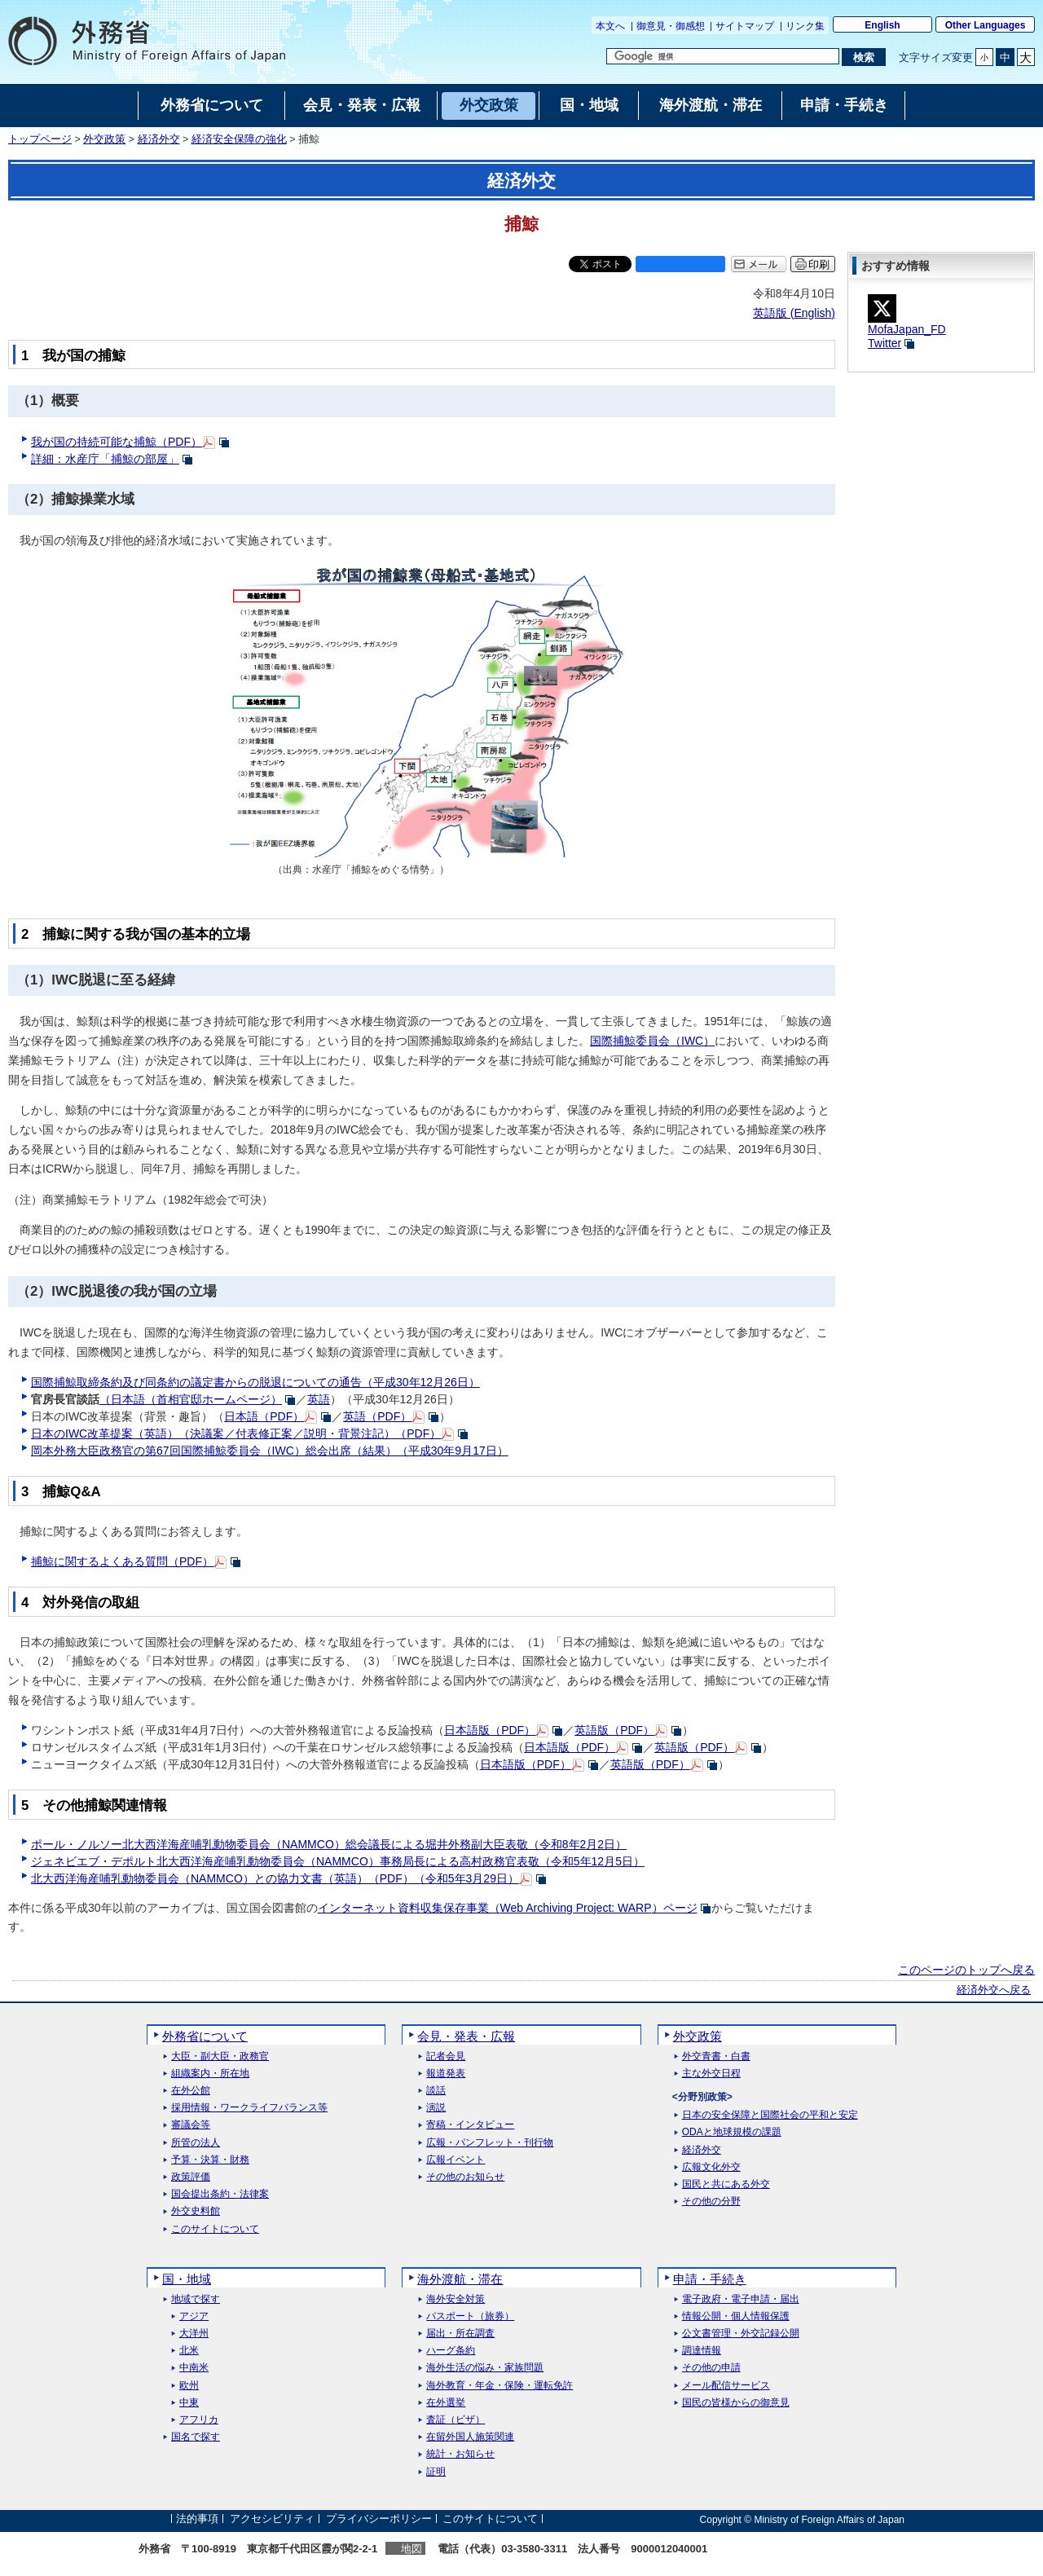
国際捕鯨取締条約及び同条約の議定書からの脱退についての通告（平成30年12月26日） (255, 1382)
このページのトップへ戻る (966, 1969)
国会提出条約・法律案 (220, 2194)
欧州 (189, 2385)
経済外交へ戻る (994, 1990)
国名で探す (195, 2437)
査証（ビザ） (455, 2420)
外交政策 (104, 139)
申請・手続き (709, 2279)
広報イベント (455, 2160)
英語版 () (794, 312)
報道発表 (445, 2073)
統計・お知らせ (460, 2454)
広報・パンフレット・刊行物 (489, 2143)
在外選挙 (445, 2403)
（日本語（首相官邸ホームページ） (190, 1399)
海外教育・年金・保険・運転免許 (499, 2385)
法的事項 (197, 2519)
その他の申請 (711, 2367)
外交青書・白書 (716, 2056)
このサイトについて (215, 2229)
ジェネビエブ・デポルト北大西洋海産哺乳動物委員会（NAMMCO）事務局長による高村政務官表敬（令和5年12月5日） (338, 1861)
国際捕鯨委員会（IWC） (652, 1040)
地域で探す (195, 2299)
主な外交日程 (711, 2073)
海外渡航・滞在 (460, 2279)
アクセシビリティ (272, 2519)
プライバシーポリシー (379, 2519)
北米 (189, 2350)
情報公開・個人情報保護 (736, 2316)
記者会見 (445, 2056)
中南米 (194, 2367)
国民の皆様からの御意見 (736, 2403)
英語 (318, 1399)
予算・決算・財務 (210, 2160)
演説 (436, 2108)
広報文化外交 (711, 2167)
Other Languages (985, 25)
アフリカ (198, 2420)
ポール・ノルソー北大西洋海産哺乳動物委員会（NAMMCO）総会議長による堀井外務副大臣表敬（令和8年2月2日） (329, 1844)
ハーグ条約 (450, 2350)
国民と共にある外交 (726, 2184)
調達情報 (701, 2350)
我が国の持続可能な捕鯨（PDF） (116, 441)
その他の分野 (711, 2201)
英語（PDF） (377, 1416)
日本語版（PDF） (489, 1730)
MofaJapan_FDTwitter (907, 325)
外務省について (205, 2036)
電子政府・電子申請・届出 (740, 2299)
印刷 (819, 264)
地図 (411, 2549)
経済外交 (159, 139)
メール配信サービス (726, 2385)
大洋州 (194, 2333)
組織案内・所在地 (210, 2073)
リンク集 (805, 26)
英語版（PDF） (614, 1730)
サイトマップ (744, 26)
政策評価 (190, 2177)
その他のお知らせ (465, 2177)
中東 (189, 2403)
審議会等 (190, 2125)
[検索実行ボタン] (863, 57)
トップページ (40, 139)
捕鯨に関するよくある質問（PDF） (122, 1561)
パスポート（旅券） (470, 2316)
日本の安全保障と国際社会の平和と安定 (770, 2115)
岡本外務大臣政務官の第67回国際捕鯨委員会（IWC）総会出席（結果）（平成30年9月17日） (269, 1450)
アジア (194, 2316)
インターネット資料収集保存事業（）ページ (508, 1907)
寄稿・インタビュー (470, 2125)
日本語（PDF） (264, 1416)
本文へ (610, 26)
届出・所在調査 (460, 2333)
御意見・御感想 (670, 26)
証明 (436, 2472)
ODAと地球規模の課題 (731, 2132)
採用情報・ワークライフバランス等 (249, 2108)
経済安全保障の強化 (239, 139)
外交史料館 (195, 2211)
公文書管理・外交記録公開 (740, 2333)
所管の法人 (195, 2143)
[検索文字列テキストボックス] (722, 56)
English (882, 25)
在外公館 (190, 2090)
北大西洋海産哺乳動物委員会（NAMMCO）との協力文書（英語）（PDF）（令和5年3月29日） (275, 1878)
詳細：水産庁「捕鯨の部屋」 (105, 458)
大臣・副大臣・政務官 (220, 2056)
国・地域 (186, 2279)
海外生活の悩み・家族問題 (485, 2367)
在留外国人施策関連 (470, 2437)
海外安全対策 (455, 2299)
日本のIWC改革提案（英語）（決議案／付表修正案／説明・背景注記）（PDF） (236, 1433)
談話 (436, 2090)
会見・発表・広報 (466, 2036)
